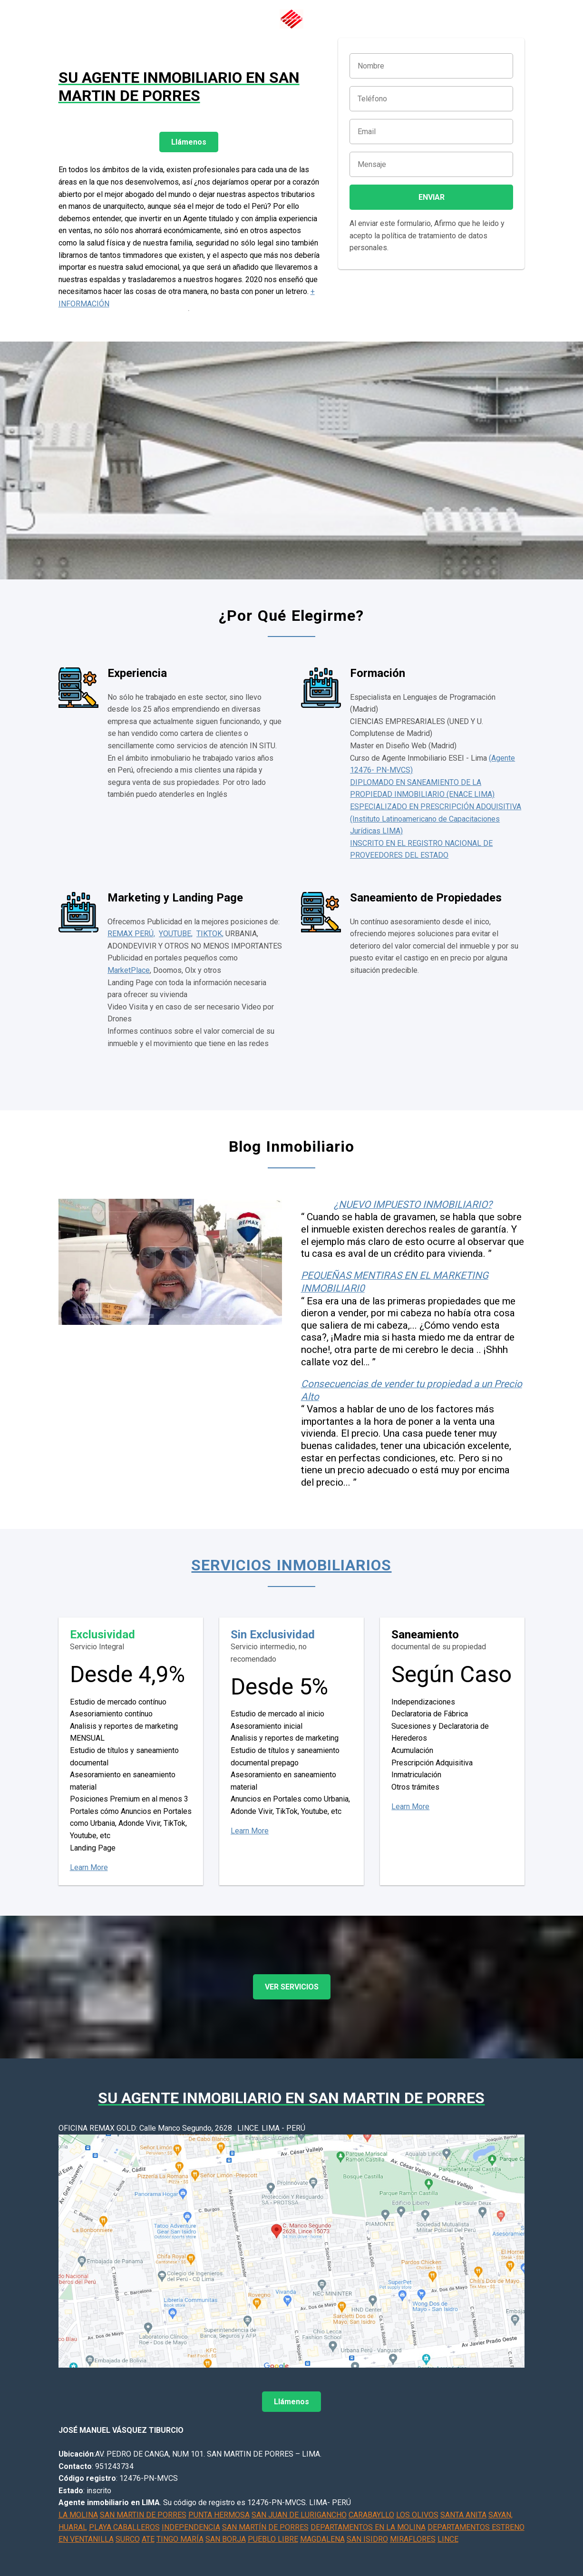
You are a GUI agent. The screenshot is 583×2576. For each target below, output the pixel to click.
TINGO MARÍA (180, 2539)
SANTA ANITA (463, 2514)
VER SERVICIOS (292, 1986)
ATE (148, 2539)
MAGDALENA (322, 2539)
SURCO (128, 2539)
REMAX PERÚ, (131, 933)
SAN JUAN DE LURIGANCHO (299, 2514)
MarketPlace (128, 970)
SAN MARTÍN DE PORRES (265, 2527)
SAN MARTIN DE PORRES (143, 2514)
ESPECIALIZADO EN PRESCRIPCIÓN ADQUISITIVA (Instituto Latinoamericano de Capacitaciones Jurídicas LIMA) (435, 818)
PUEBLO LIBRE (273, 2539)
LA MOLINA (78, 2514)
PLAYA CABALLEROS (124, 2527)
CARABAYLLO (371, 2514)
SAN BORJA (225, 2539)
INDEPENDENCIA (191, 2527)
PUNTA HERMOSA (219, 2514)
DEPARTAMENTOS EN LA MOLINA (368, 2527)
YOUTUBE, (176, 933)
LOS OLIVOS (417, 2514)
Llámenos (188, 142)
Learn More (89, 1867)
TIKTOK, (209, 933)
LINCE (447, 2539)
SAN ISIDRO (367, 2539)
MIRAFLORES (413, 2539)
